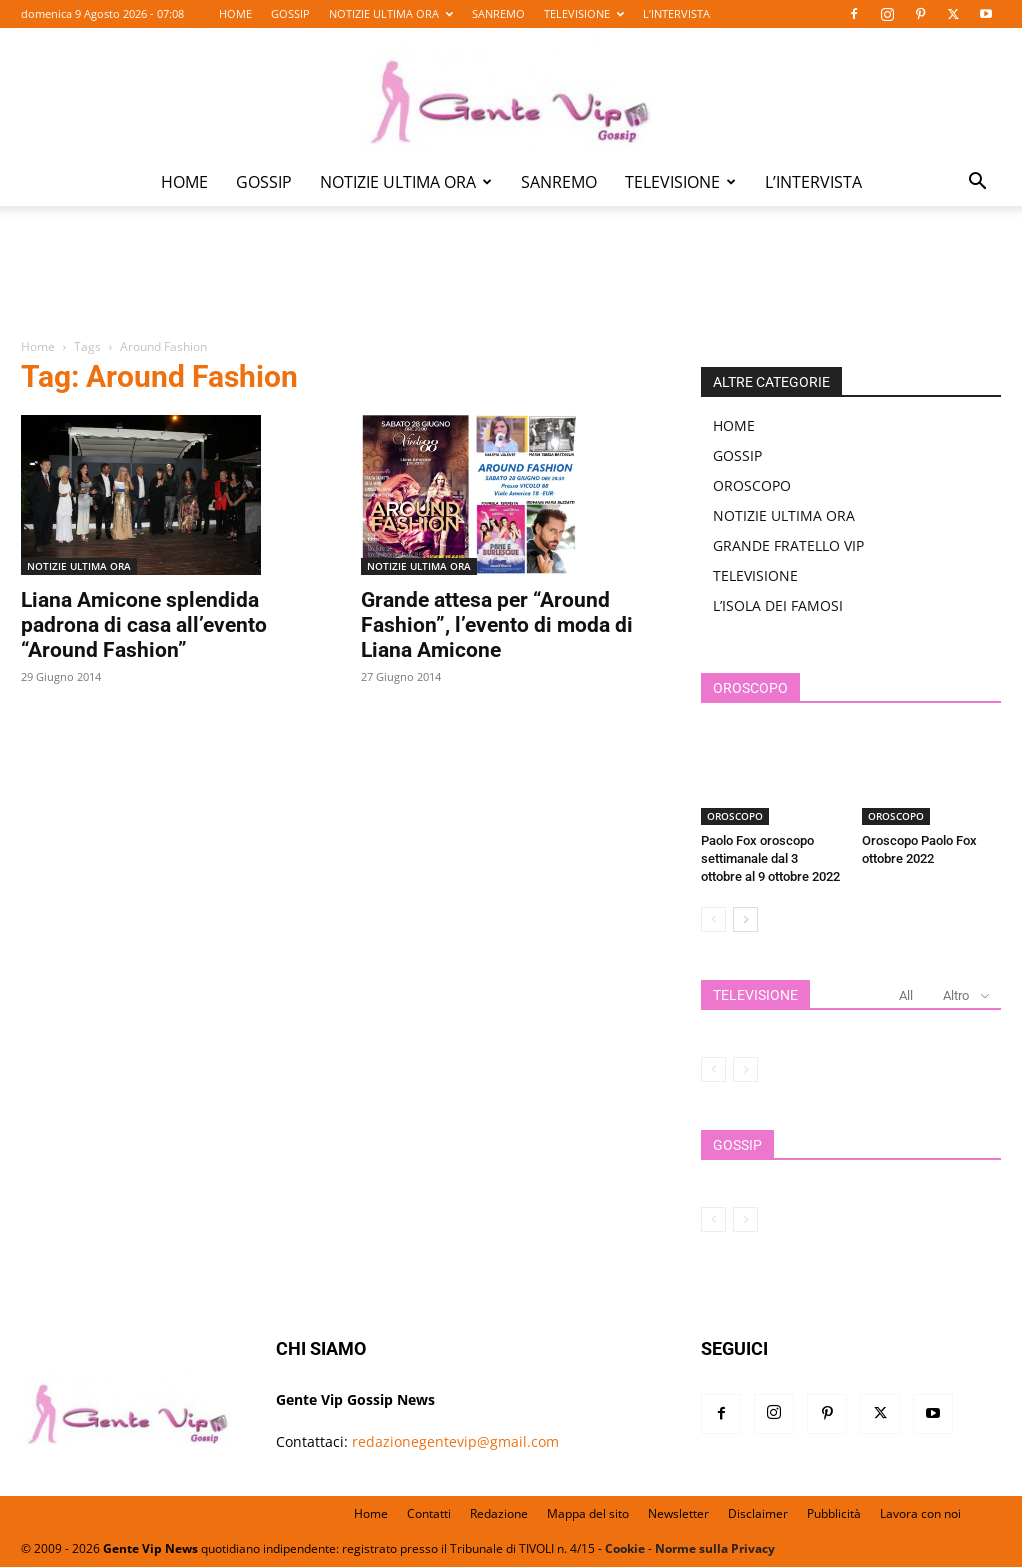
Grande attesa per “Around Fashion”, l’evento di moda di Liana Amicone (497, 625)
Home (38, 346)
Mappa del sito (588, 1513)
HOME (235, 13)
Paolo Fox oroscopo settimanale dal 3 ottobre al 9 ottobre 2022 (770, 858)
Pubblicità (834, 1513)
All (906, 995)
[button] (977, 183)
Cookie (625, 1548)
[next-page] (745, 919)
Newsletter (678, 1513)
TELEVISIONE (584, 13)
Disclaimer (758, 1513)
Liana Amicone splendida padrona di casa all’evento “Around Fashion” (144, 625)
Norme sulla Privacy (715, 1548)
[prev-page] (713, 919)
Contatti (429, 1513)
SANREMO (498, 13)
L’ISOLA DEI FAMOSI (778, 605)
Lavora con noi (920, 1513)
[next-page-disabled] (745, 1069)
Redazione (499, 1513)
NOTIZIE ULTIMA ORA (391, 13)
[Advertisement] (511, 286)
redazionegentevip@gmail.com (455, 1441)
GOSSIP (290, 13)
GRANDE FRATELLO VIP (788, 545)
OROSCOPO (752, 485)
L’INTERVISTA (676, 13)
